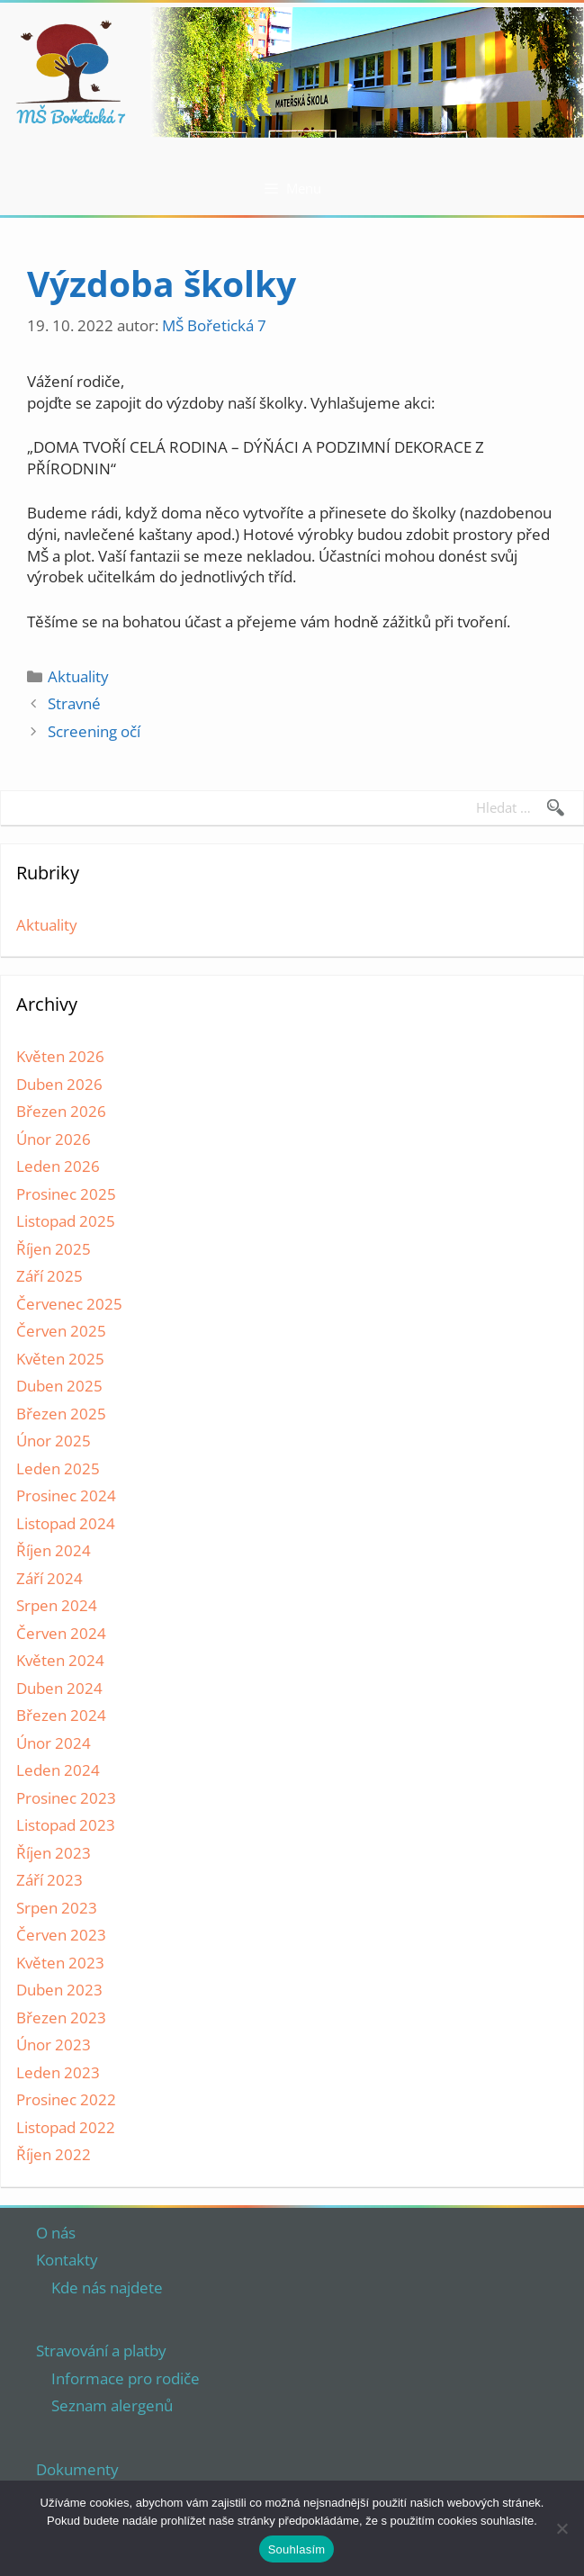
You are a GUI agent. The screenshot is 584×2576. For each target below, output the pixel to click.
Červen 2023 (61, 1934)
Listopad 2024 (65, 1523)
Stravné (74, 703)
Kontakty (67, 2259)
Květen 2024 (60, 1660)
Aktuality (78, 676)
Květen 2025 (60, 1358)
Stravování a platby (101, 2350)
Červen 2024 (61, 1633)
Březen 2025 (61, 1413)
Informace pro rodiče (125, 2378)
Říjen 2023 (53, 1852)
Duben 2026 (59, 1084)
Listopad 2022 (65, 2127)
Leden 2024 (58, 1770)
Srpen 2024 (56, 1605)
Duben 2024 (59, 1688)
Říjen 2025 (53, 1248)
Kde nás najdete (107, 2287)
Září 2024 (49, 1578)
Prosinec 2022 (66, 2099)
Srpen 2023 (56, 1907)
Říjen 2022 (53, 2154)
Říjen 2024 (53, 1550)
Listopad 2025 (65, 1221)
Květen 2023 (60, 1962)
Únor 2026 (53, 1139)
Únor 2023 (53, 2044)
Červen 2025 (61, 1330)
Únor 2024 (53, 1743)
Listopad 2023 (65, 1825)
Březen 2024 (61, 1715)
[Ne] (562, 2528)
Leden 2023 (58, 2072)
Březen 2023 (61, 2017)
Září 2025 (49, 1275)
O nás (56, 2232)
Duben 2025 (59, 1385)
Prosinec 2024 (66, 1495)
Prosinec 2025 (66, 1194)
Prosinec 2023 (66, 1798)
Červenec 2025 (69, 1303)
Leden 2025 (58, 1468)
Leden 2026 (58, 1166)
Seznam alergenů (112, 2405)
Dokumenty (77, 2469)
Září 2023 (49, 1879)
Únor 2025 (53, 1440)
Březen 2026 (61, 1111)
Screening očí (94, 731)
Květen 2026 (60, 1056)
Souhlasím (297, 2549)
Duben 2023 (59, 1989)
